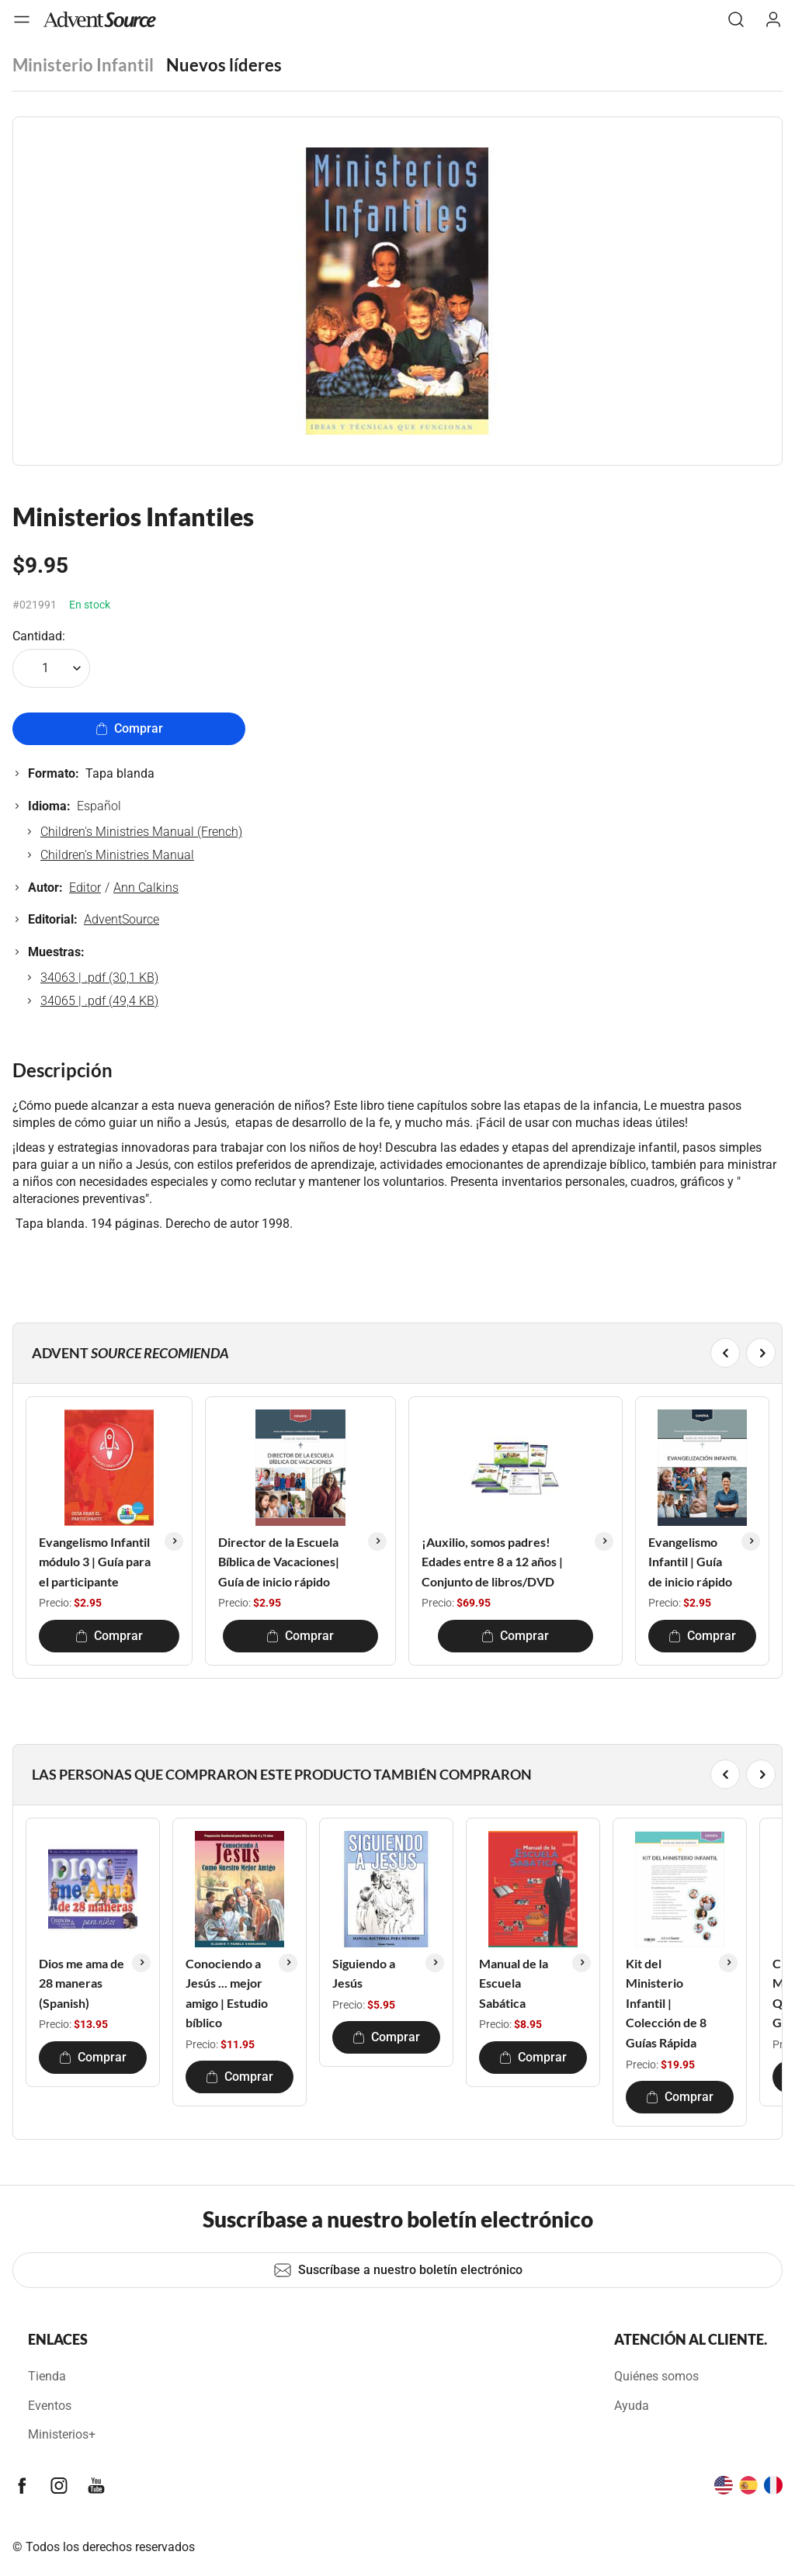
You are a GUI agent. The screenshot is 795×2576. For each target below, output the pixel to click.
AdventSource (121, 919)
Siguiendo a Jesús (363, 1973)
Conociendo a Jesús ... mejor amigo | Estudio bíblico (227, 1993)
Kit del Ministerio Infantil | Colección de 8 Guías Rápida (666, 2003)
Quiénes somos (656, 2376)
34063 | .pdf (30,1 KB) (99, 977)
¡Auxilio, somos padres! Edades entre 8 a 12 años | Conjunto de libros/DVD (492, 1561)
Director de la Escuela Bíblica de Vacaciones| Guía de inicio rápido (278, 1561)
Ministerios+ (61, 2434)
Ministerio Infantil (83, 64)
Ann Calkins (146, 887)
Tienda (47, 2376)
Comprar (129, 728)
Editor (85, 887)
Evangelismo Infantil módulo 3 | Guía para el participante (95, 1561)
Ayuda (631, 2405)
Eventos (49, 2405)
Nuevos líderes (224, 64)
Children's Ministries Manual (117, 855)
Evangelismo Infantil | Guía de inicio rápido (690, 1561)
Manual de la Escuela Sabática (513, 1983)
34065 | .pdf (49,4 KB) (99, 1000)
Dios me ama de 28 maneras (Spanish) (81, 1983)
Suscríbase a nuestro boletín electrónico (397, 2270)
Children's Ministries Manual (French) (141, 831)
